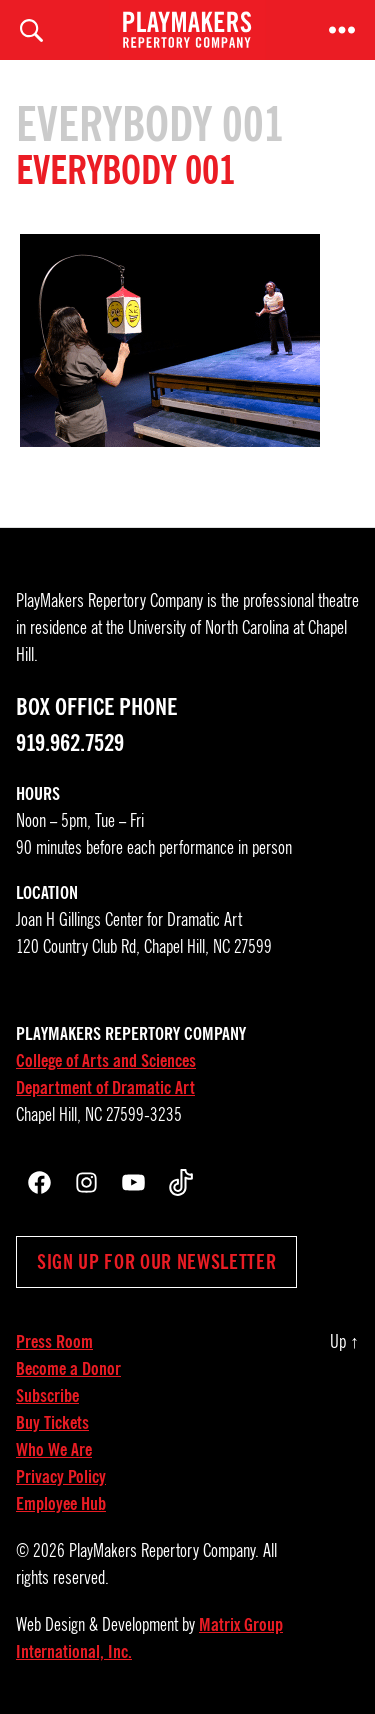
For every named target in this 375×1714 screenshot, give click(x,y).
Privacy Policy (61, 1477)
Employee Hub (61, 1504)
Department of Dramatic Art (105, 1088)
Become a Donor (68, 1369)
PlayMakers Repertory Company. (164, 1551)
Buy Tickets (52, 1423)
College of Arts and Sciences (106, 1061)
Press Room (54, 1342)
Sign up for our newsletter (156, 1262)
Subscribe (47, 1396)
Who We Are (54, 1450)
